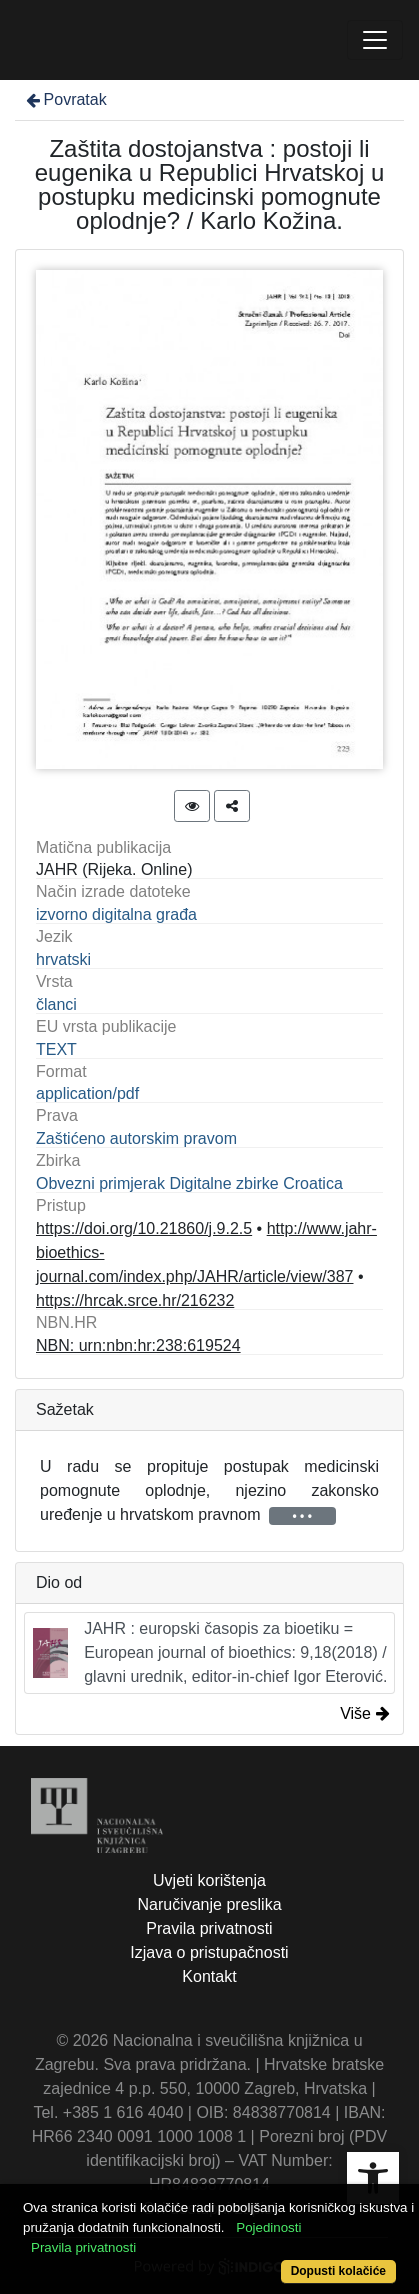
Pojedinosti (268, 2227)
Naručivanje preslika (209, 1904)
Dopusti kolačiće (338, 2271)
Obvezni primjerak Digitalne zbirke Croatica (189, 1183)
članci (56, 1004)
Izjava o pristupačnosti (209, 1952)
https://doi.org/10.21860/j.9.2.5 (144, 1228)
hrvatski (63, 959)
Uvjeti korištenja (209, 1880)
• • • (302, 1516)
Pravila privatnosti (209, 1928)
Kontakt (209, 1976)
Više (365, 1713)
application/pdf (87, 1093)
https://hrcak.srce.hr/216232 (135, 1300)
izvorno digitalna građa (116, 914)
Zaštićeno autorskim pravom (136, 1138)
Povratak (65, 99)
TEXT (56, 1049)
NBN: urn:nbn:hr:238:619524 (138, 1345)
